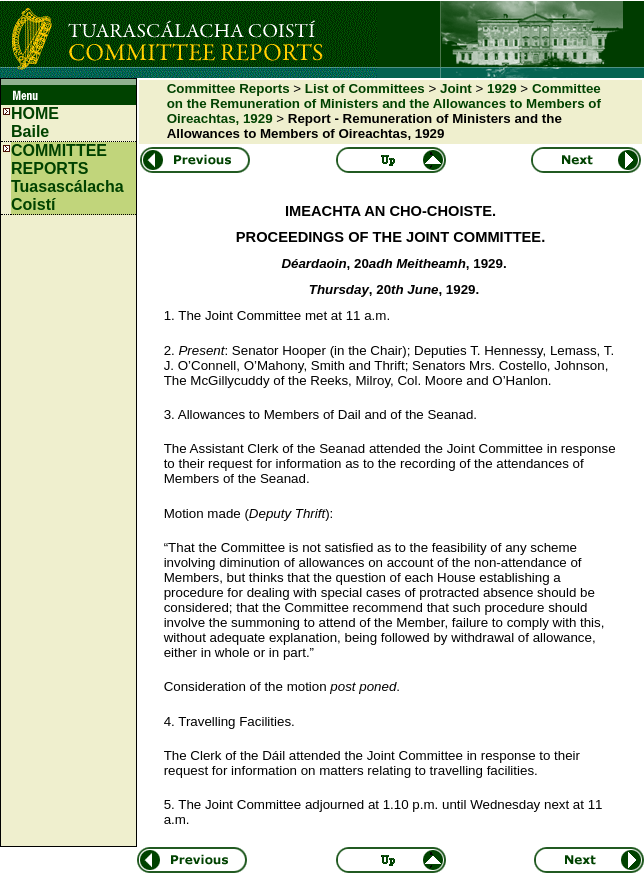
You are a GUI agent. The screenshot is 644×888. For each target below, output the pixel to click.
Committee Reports (228, 88)
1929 (502, 88)
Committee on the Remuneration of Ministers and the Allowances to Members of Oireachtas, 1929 (384, 103)
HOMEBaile (35, 122)
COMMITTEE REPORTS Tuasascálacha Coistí (67, 177)
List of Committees (365, 88)
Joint (456, 88)
